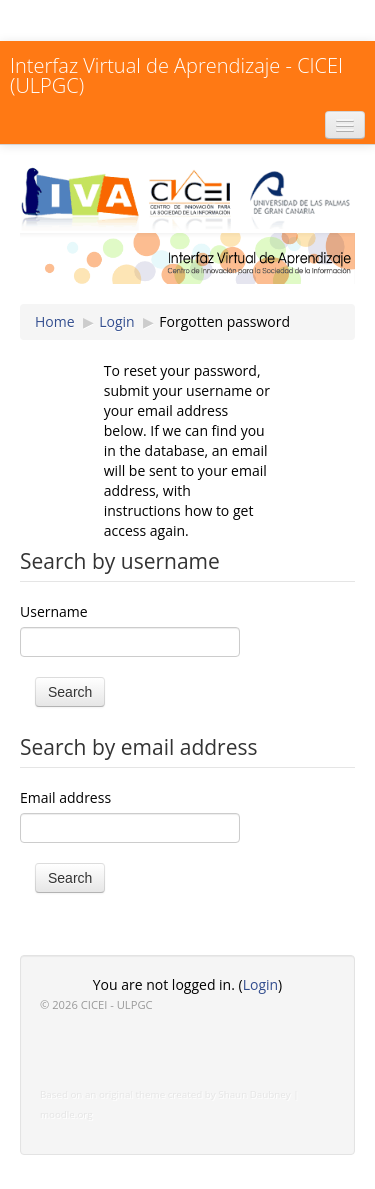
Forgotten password (224, 321)
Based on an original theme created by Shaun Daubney (165, 1094)
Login (116, 321)
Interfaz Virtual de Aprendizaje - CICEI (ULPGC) (176, 75)
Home (55, 321)
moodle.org (66, 1114)
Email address (65, 797)
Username (54, 611)
